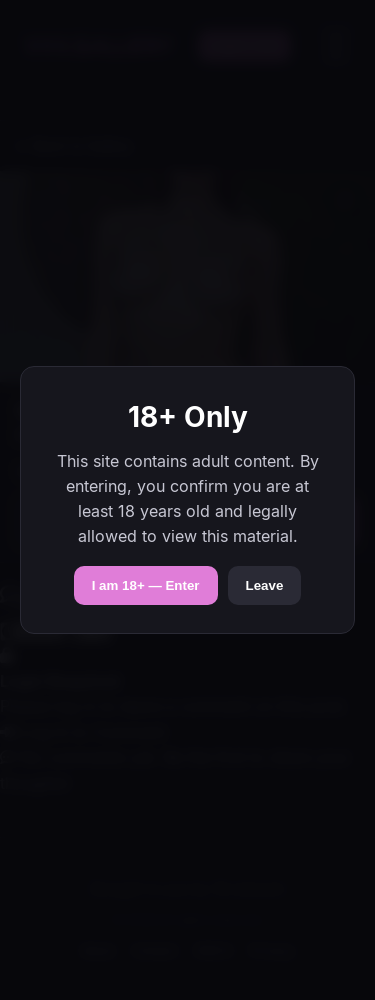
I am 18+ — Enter (146, 585)
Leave (265, 585)
